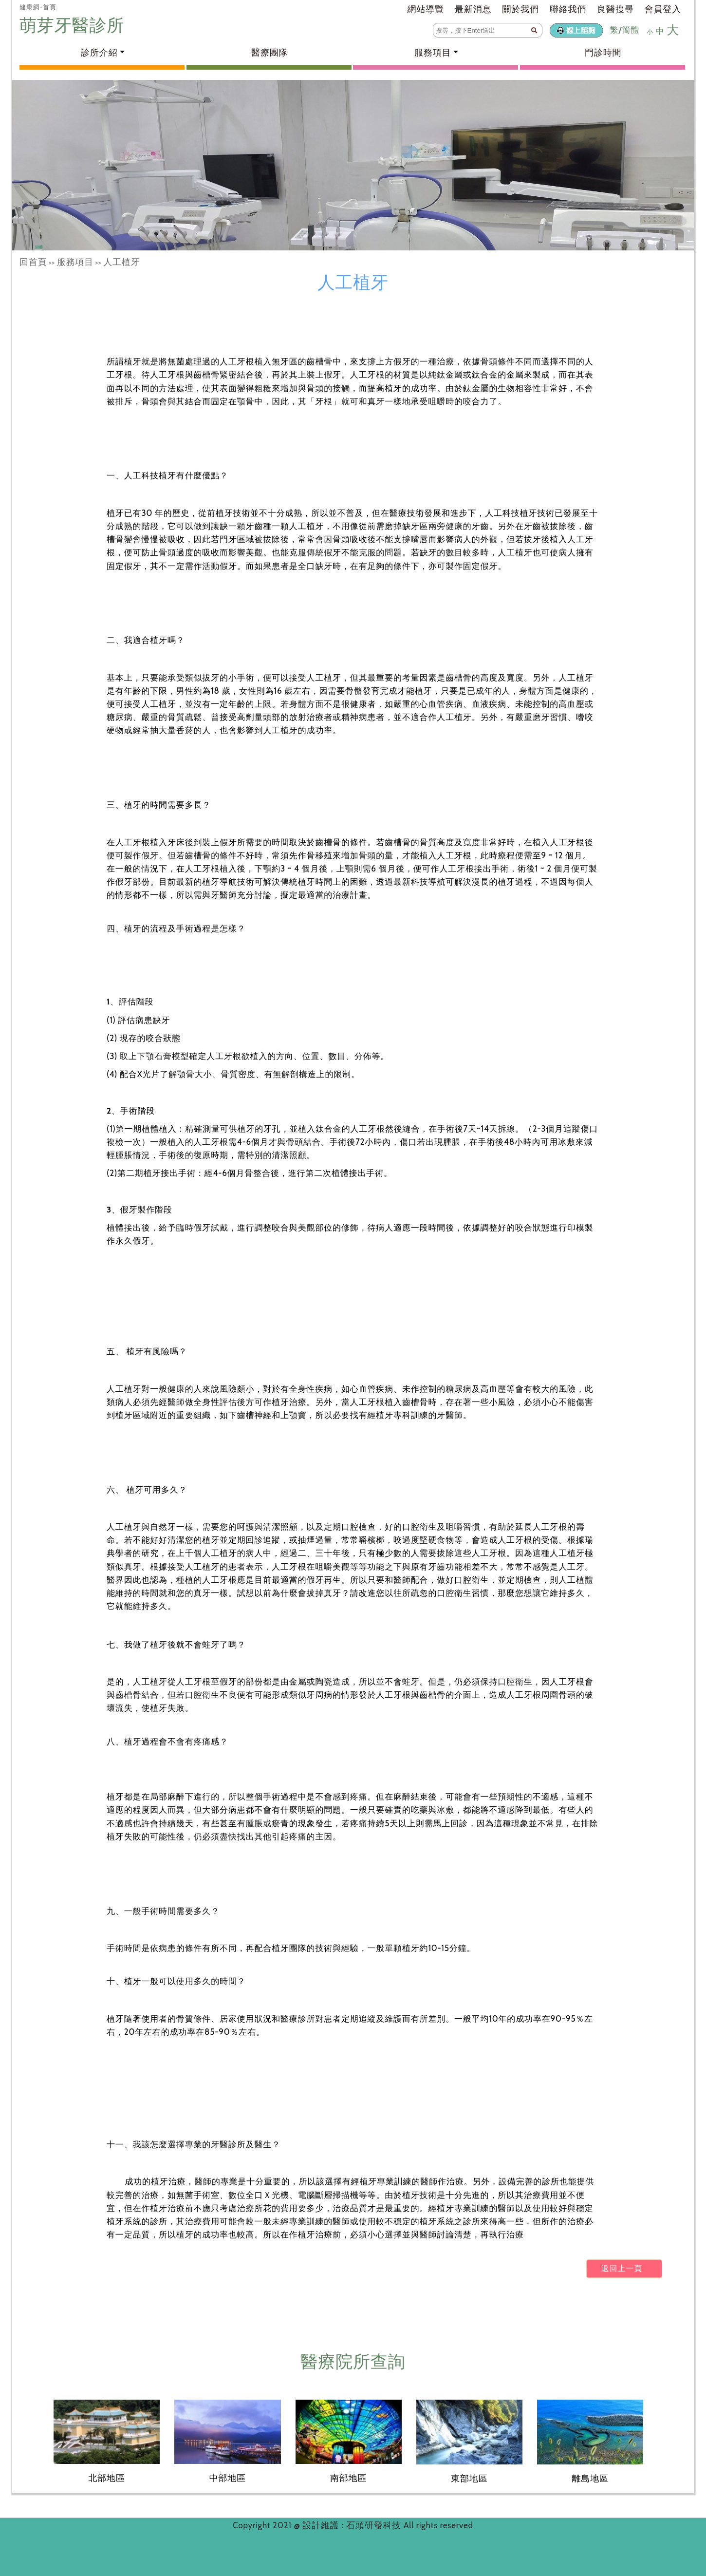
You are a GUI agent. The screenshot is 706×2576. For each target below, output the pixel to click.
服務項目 (75, 262)
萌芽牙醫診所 (74, 25)
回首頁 (33, 262)
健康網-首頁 (37, 7)
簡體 (630, 30)
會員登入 (663, 9)
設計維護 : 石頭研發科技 (353, 2525)
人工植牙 (121, 262)
